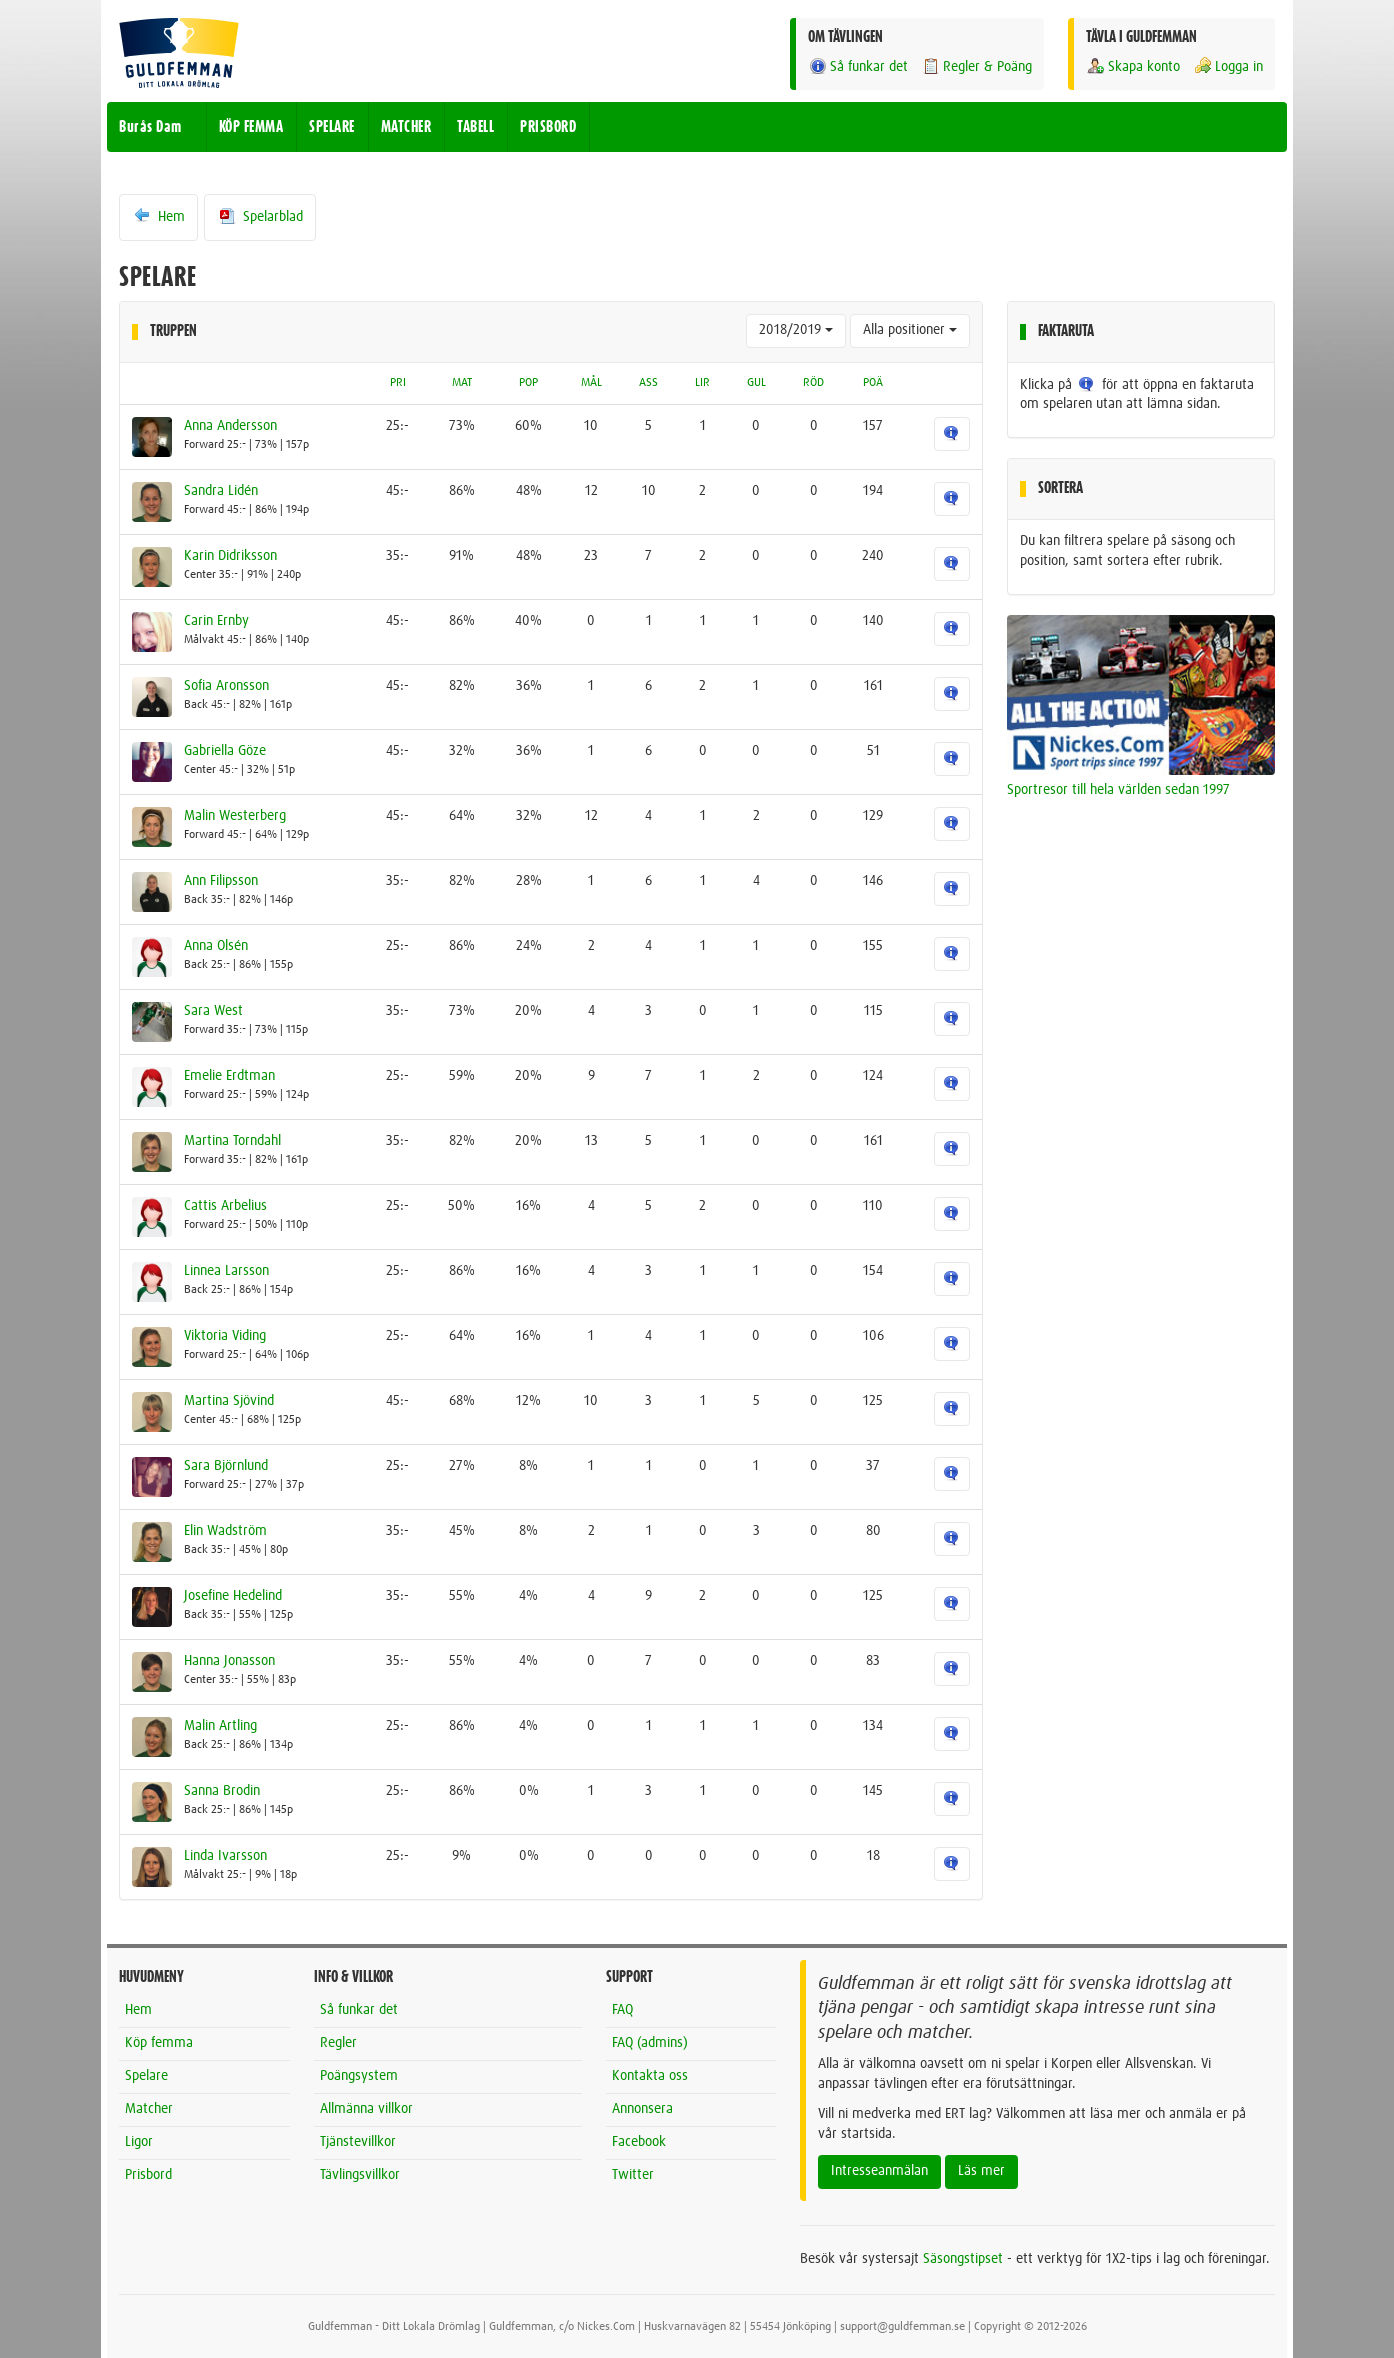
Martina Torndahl (232, 1141)
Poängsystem (359, 2076)
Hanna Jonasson (229, 1661)
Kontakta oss (650, 2076)
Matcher (149, 2109)
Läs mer (981, 2171)
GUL (756, 383)
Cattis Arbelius (225, 1206)
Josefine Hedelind (233, 1596)
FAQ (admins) (650, 2043)
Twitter (633, 2175)
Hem (158, 216)
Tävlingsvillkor (360, 2175)
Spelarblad (260, 216)
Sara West (213, 1011)
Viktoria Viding (225, 1336)
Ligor (139, 2142)
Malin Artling (220, 1726)
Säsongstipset (963, 2259)
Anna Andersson (230, 426)
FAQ (622, 2010)
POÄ (873, 383)
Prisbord (148, 2175)
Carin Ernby (216, 621)
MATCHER (406, 127)
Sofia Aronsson (226, 686)
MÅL (591, 383)
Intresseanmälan (879, 2171)
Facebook (639, 2142)
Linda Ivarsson (225, 1856)
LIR (702, 383)
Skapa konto (1133, 66)
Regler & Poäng (976, 66)
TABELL (475, 127)
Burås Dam (150, 127)
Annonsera (642, 2109)
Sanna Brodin (222, 1791)
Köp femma (159, 2043)
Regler (338, 2043)
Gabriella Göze (225, 751)
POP (528, 383)
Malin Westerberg (235, 816)
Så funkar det (858, 66)
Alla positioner (910, 330)
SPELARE (332, 127)
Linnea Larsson (226, 1271)
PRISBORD (548, 127)
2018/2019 (796, 330)
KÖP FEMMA (251, 127)
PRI (398, 383)
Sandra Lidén (221, 491)
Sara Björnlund (226, 1466)
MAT (462, 383)
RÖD (813, 383)
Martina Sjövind (229, 1401)
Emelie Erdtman (229, 1076)
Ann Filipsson (221, 881)
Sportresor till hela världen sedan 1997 (1118, 790)
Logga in (1228, 66)
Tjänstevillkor (358, 2142)
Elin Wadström (225, 1531)
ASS (648, 383)
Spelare (146, 2076)
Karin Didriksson (230, 556)
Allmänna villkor (366, 2109)
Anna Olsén (216, 946)
